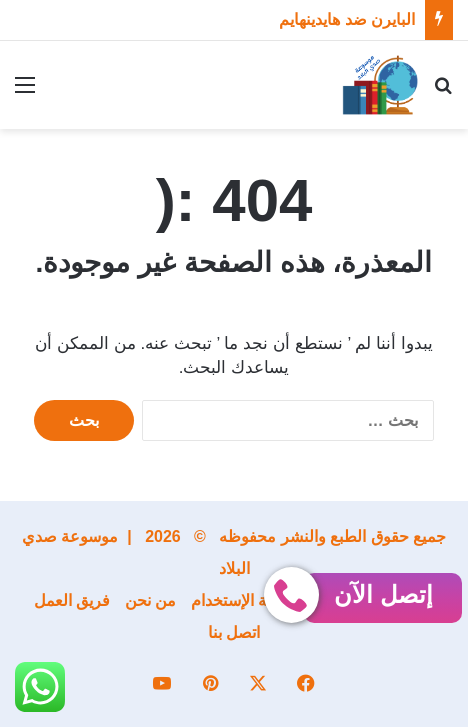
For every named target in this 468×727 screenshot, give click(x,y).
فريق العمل (72, 600)
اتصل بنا (234, 632)
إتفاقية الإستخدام (246, 600)
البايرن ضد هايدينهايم (347, 19)
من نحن (150, 600)
